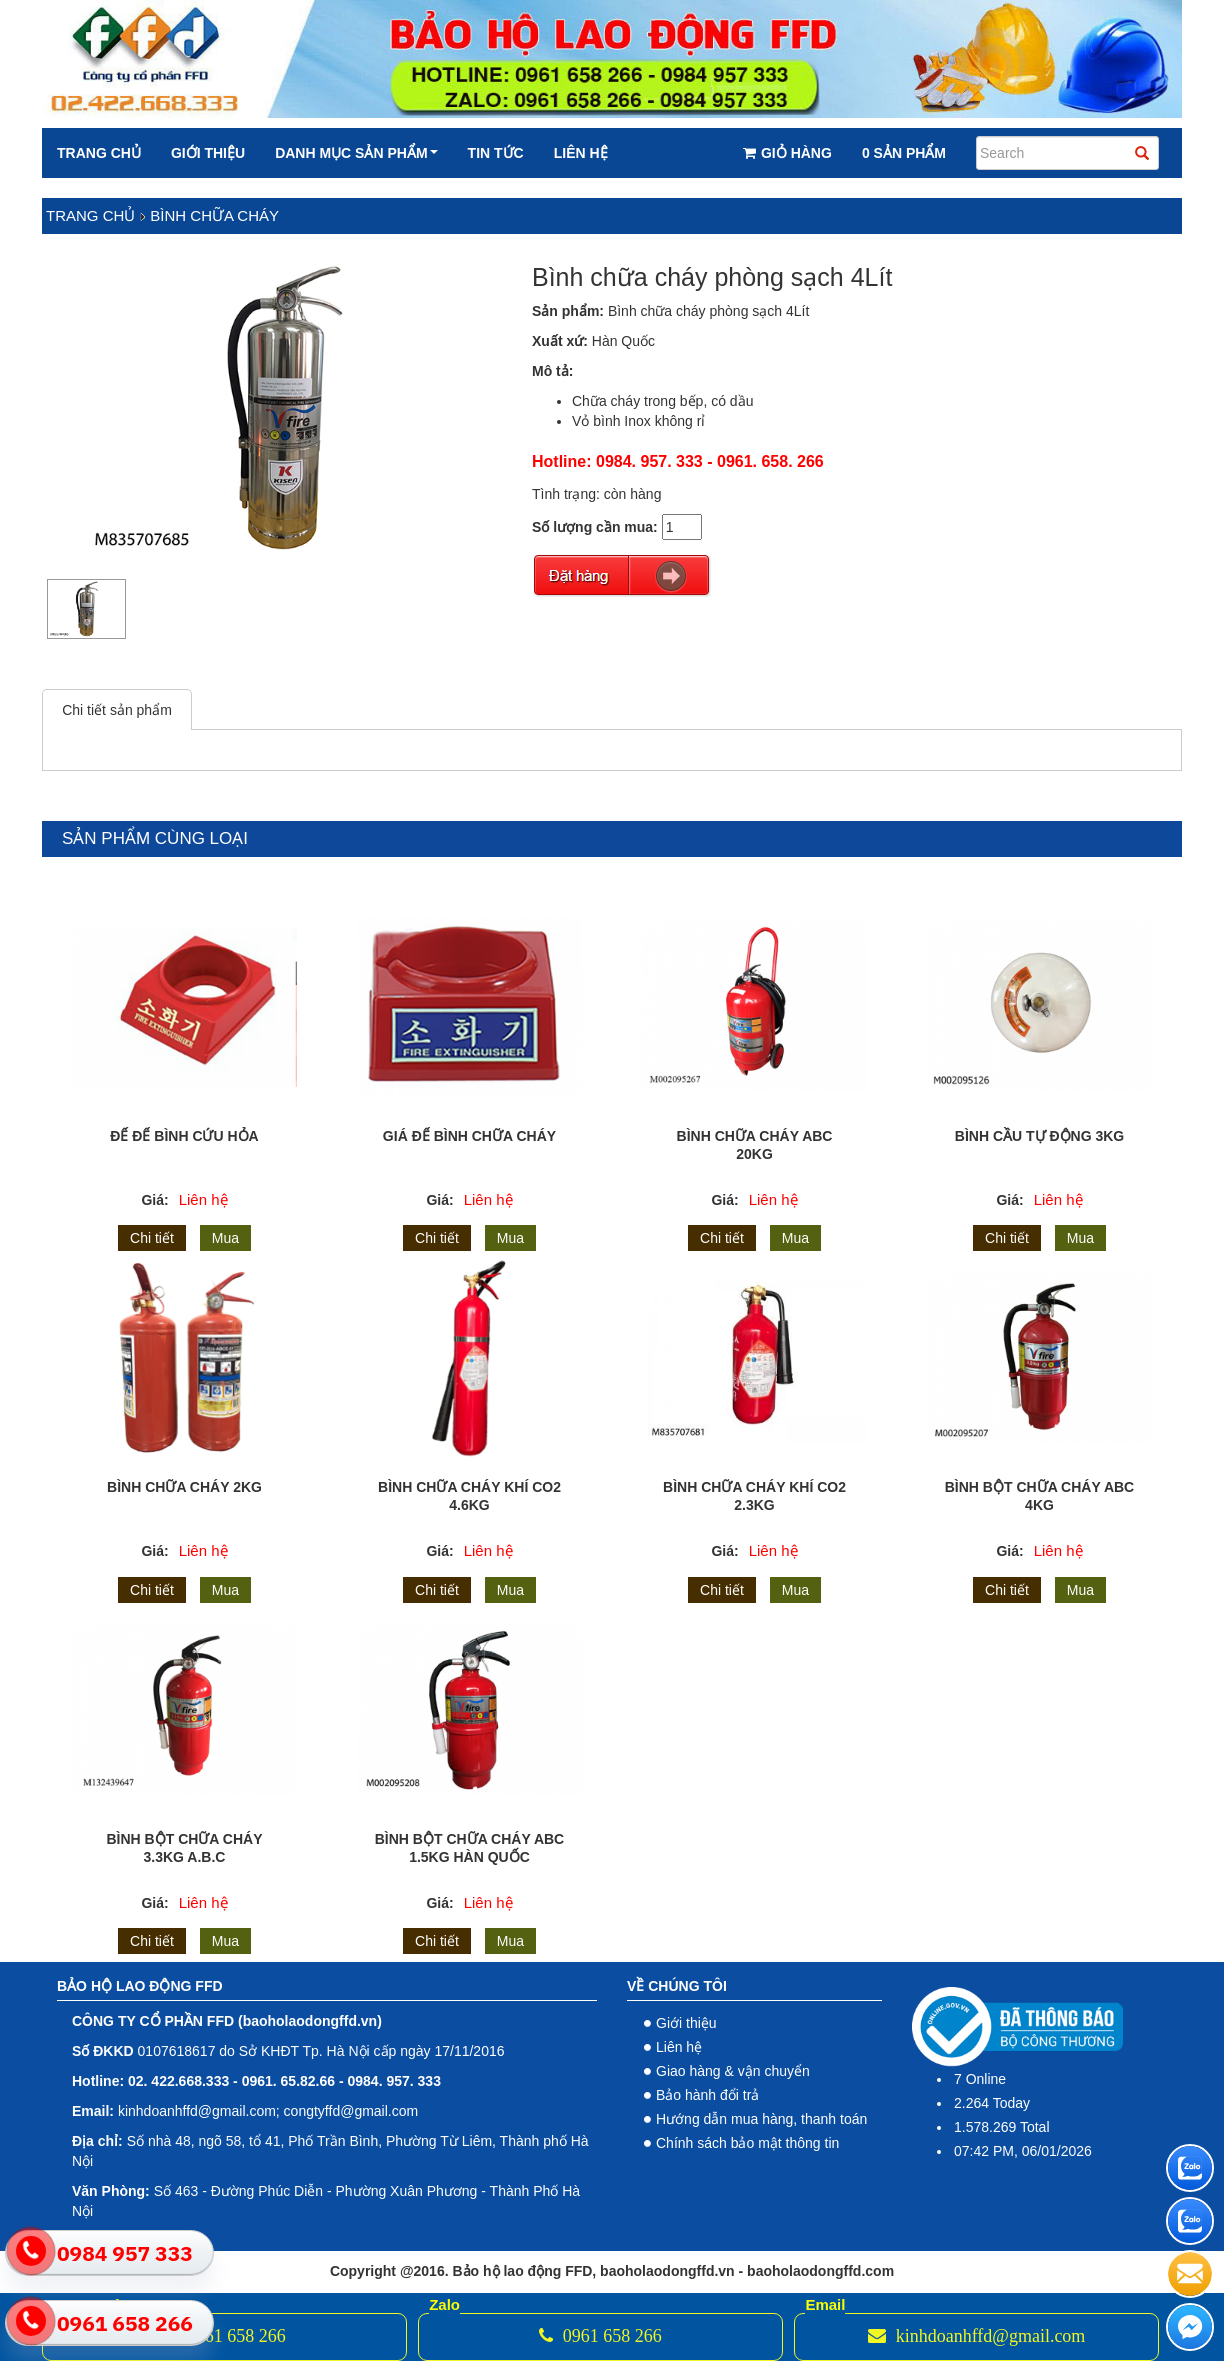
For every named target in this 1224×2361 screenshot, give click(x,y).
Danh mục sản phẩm (356, 153)
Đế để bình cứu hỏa (184, 1136)
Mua (225, 1238)
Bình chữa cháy (214, 215)
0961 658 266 (224, 2336)
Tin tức (496, 153)
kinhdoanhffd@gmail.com (976, 2336)
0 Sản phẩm (904, 153)
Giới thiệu (208, 153)
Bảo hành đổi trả (707, 2095)
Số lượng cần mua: (595, 527)
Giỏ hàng (787, 153)
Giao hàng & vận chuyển (733, 2071)
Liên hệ (581, 153)
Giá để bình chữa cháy (469, 1136)
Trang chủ (99, 153)
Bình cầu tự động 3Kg (1039, 1136)
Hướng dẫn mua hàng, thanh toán (761, 2119)
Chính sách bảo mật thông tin (747, 2143)
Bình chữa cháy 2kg (184, 1487)
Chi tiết (152, 1238)
